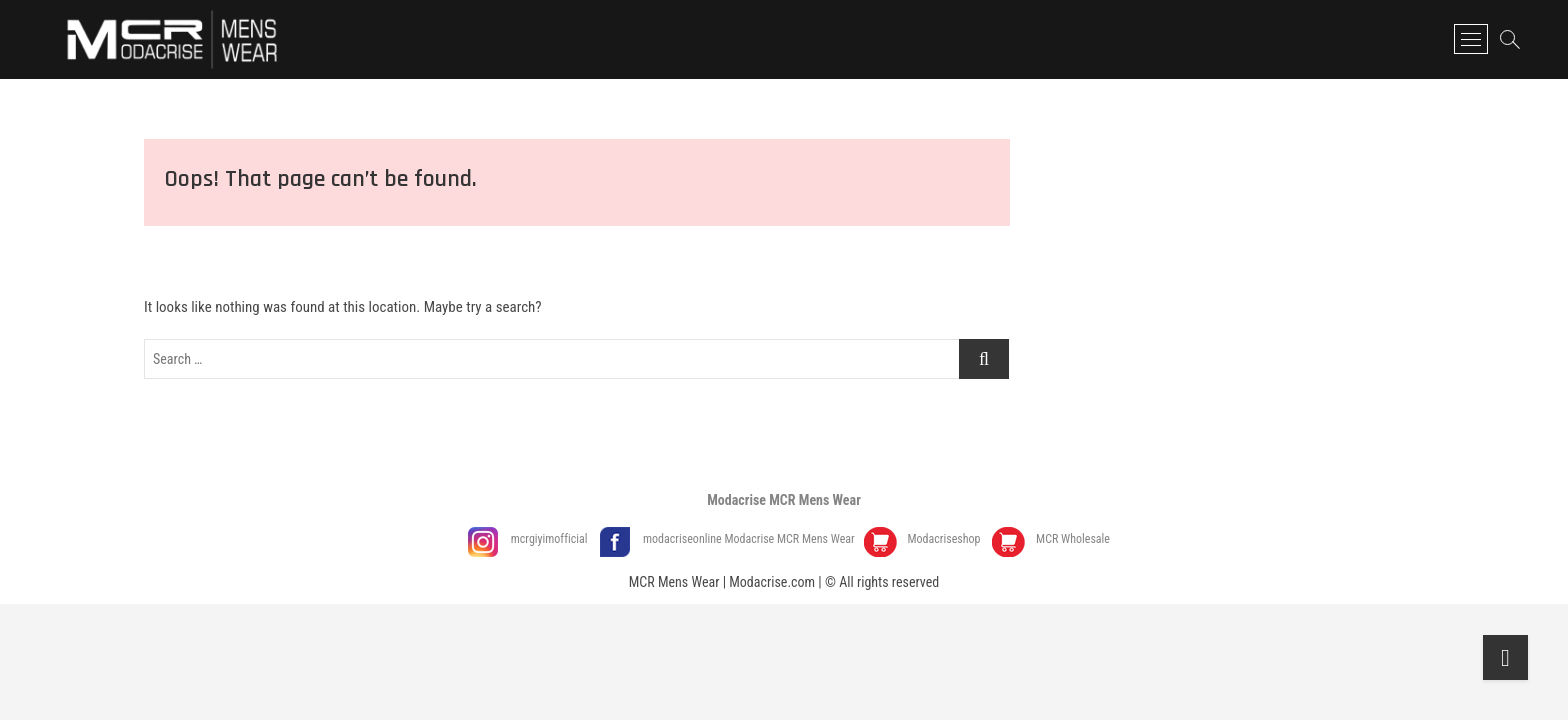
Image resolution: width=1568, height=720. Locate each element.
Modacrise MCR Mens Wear (784, 500)
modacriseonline (683, 539)
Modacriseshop (945, 539)
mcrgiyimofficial (551, 539)
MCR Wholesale (1073, 539)
